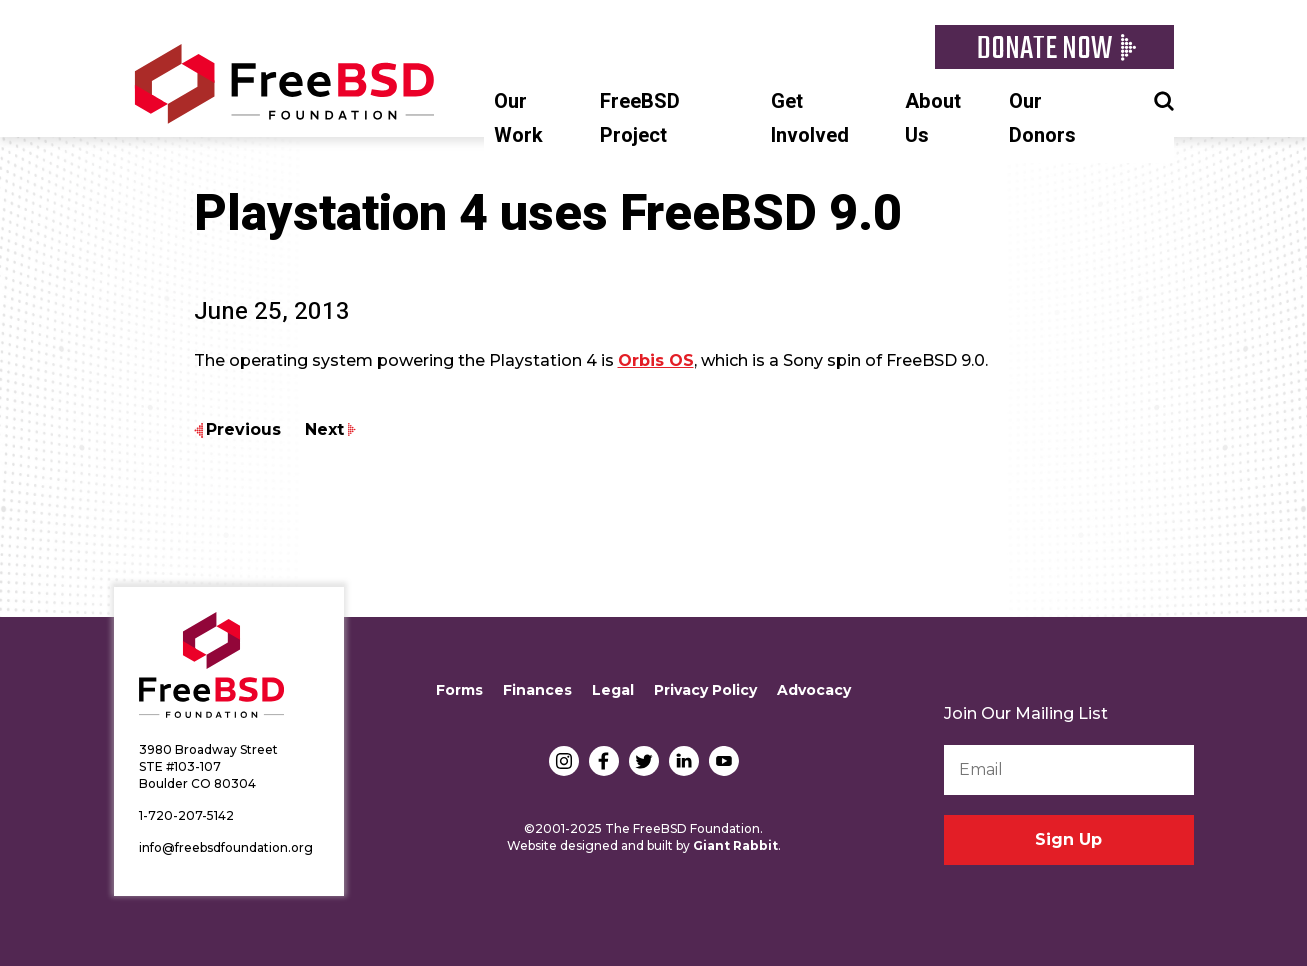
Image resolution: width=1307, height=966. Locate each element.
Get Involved (810, 118)
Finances (537, 690)
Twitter (644, 761)
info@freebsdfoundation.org (226, 847)
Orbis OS (656, 360)
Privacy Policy (705, 690)
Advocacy (814, 690)
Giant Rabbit (735, 845)
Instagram (564, 761)
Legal (613, 690)
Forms (459, 690)
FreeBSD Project (640, 118)
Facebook (604, 761)
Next (324, 429)
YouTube (724, 761)
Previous (243, 429)
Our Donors (1042, 118)
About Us (933, 118)
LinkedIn (684, 761)
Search (1164, 99)
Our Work (518, 118)
